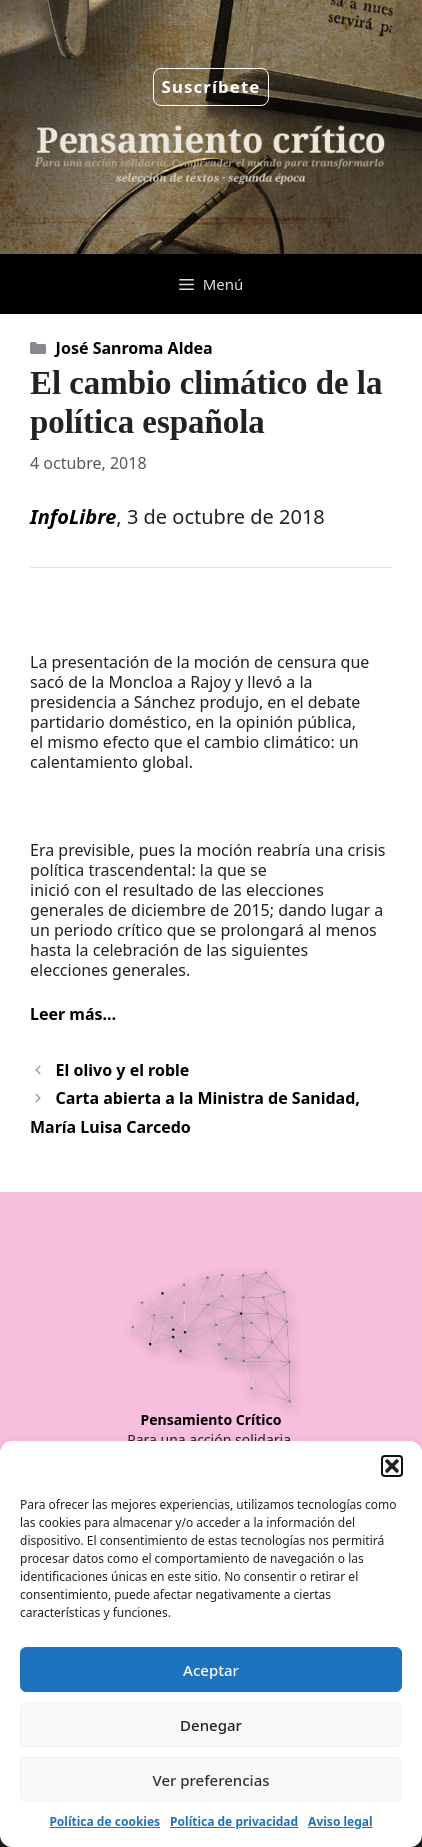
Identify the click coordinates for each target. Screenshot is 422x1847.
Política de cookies (104, 1821)
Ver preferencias (210, 1780)
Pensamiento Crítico (211, 1419)
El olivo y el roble (123, 1070)
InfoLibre (73, 516)
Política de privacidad (234, 1821)
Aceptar (211, 1670)
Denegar (211, 1725)
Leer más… (73, 1014)
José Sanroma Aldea (134, 348)
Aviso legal (340, 1821)
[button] (392, 1466)
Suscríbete (211, 86)
